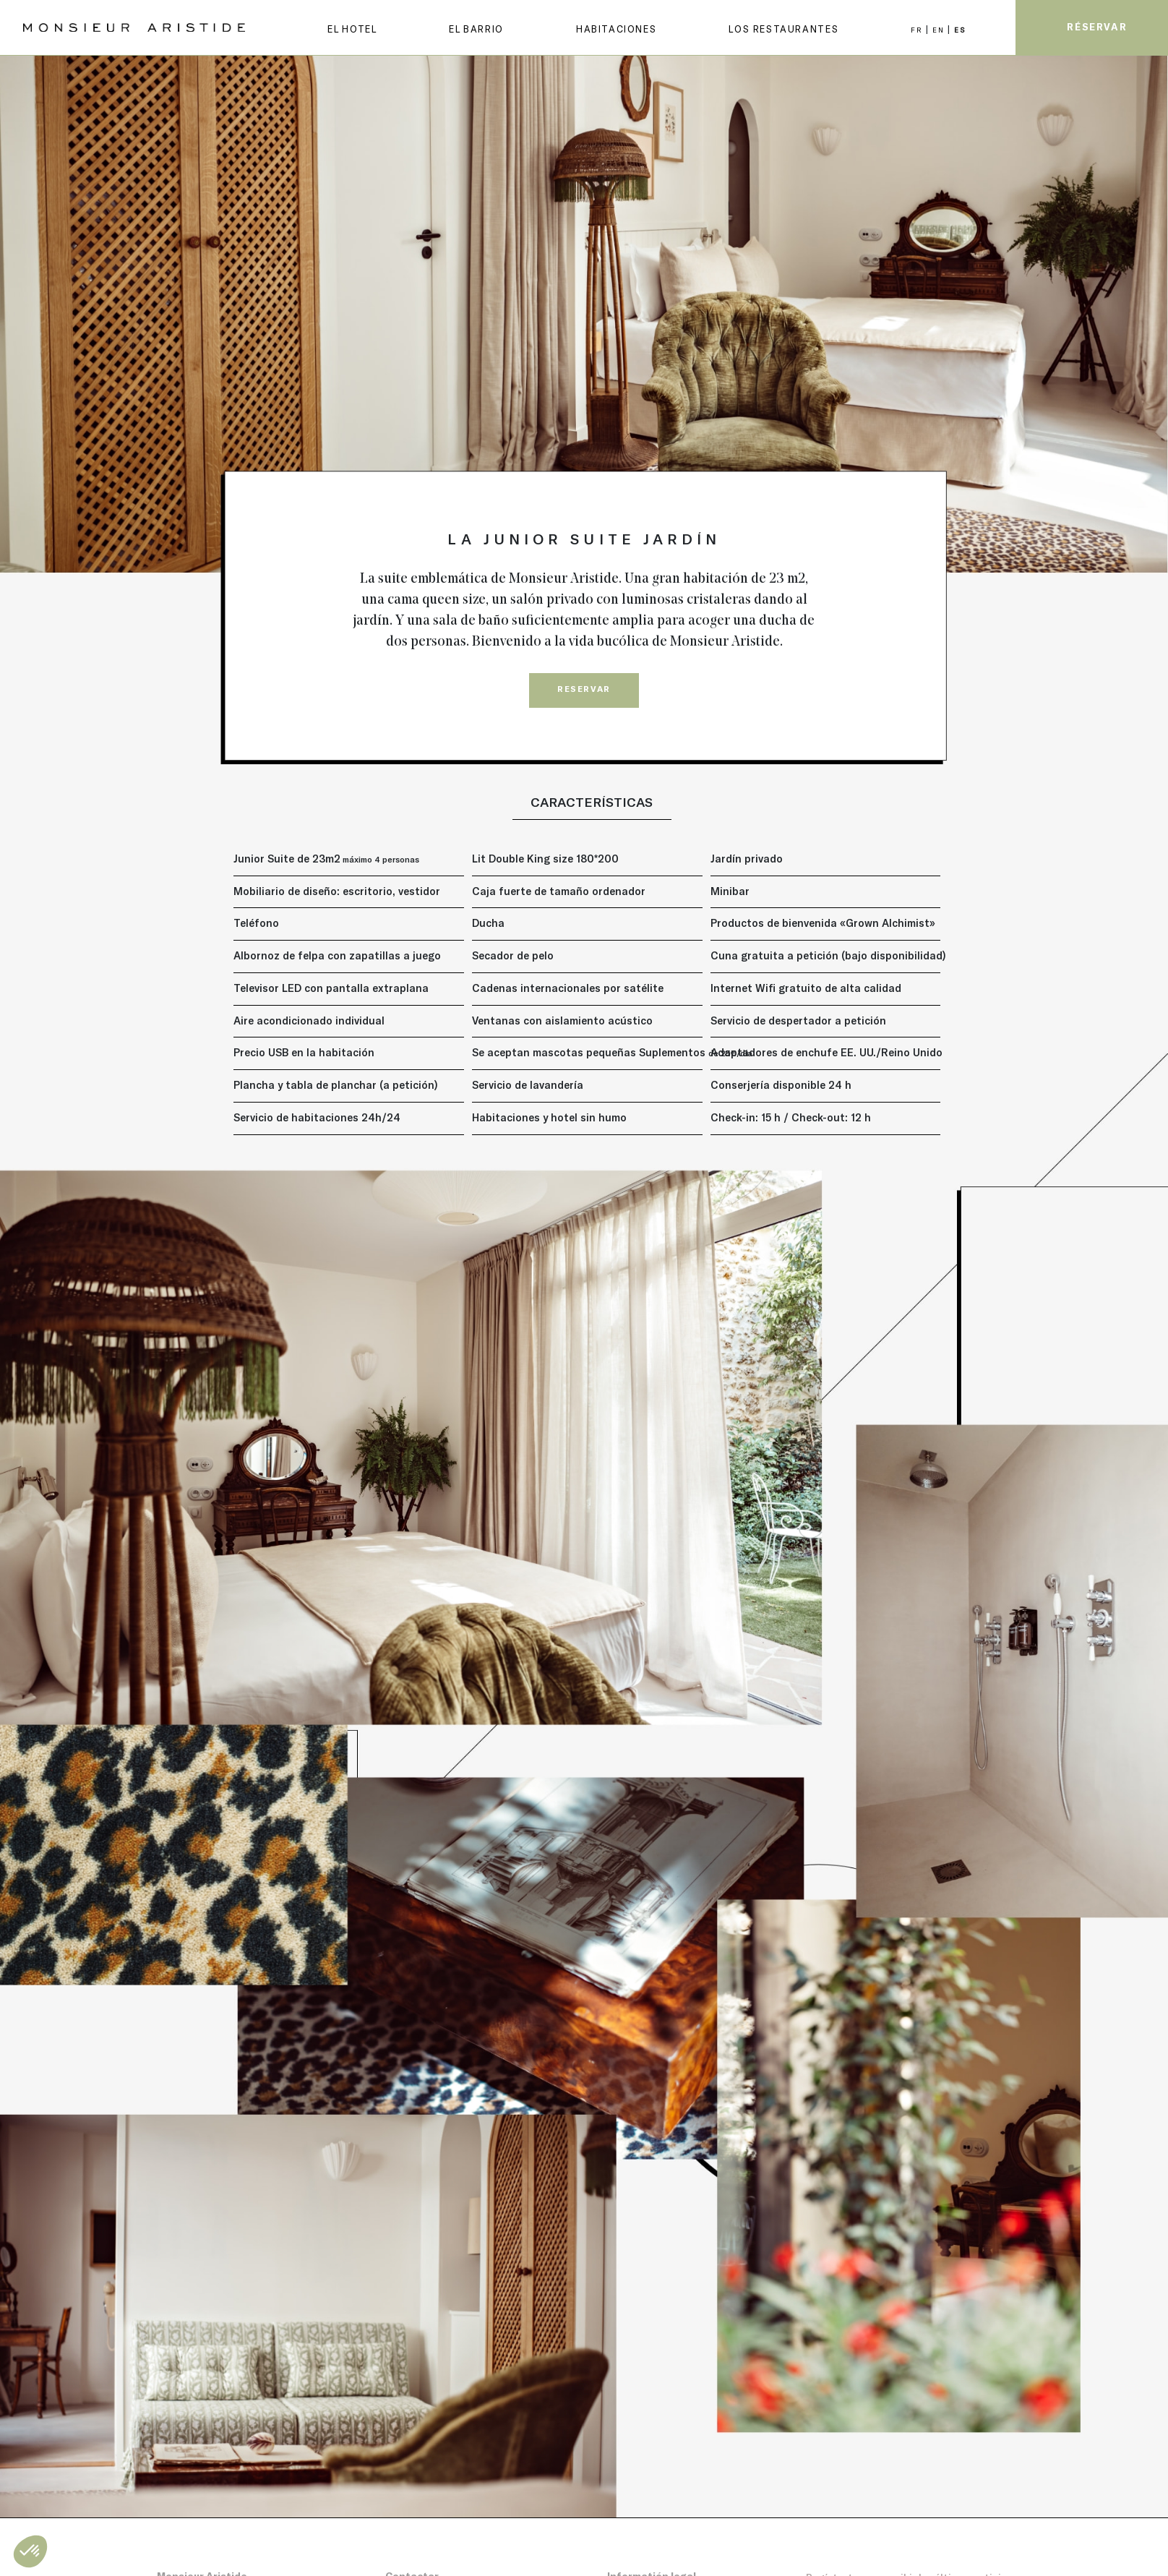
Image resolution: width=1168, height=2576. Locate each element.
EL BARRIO (476, 29)
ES (959, 29)
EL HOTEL (352, 29)
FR (918, 29)
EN (940, 29)
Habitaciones (616, 29)
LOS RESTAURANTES (783, 29)
